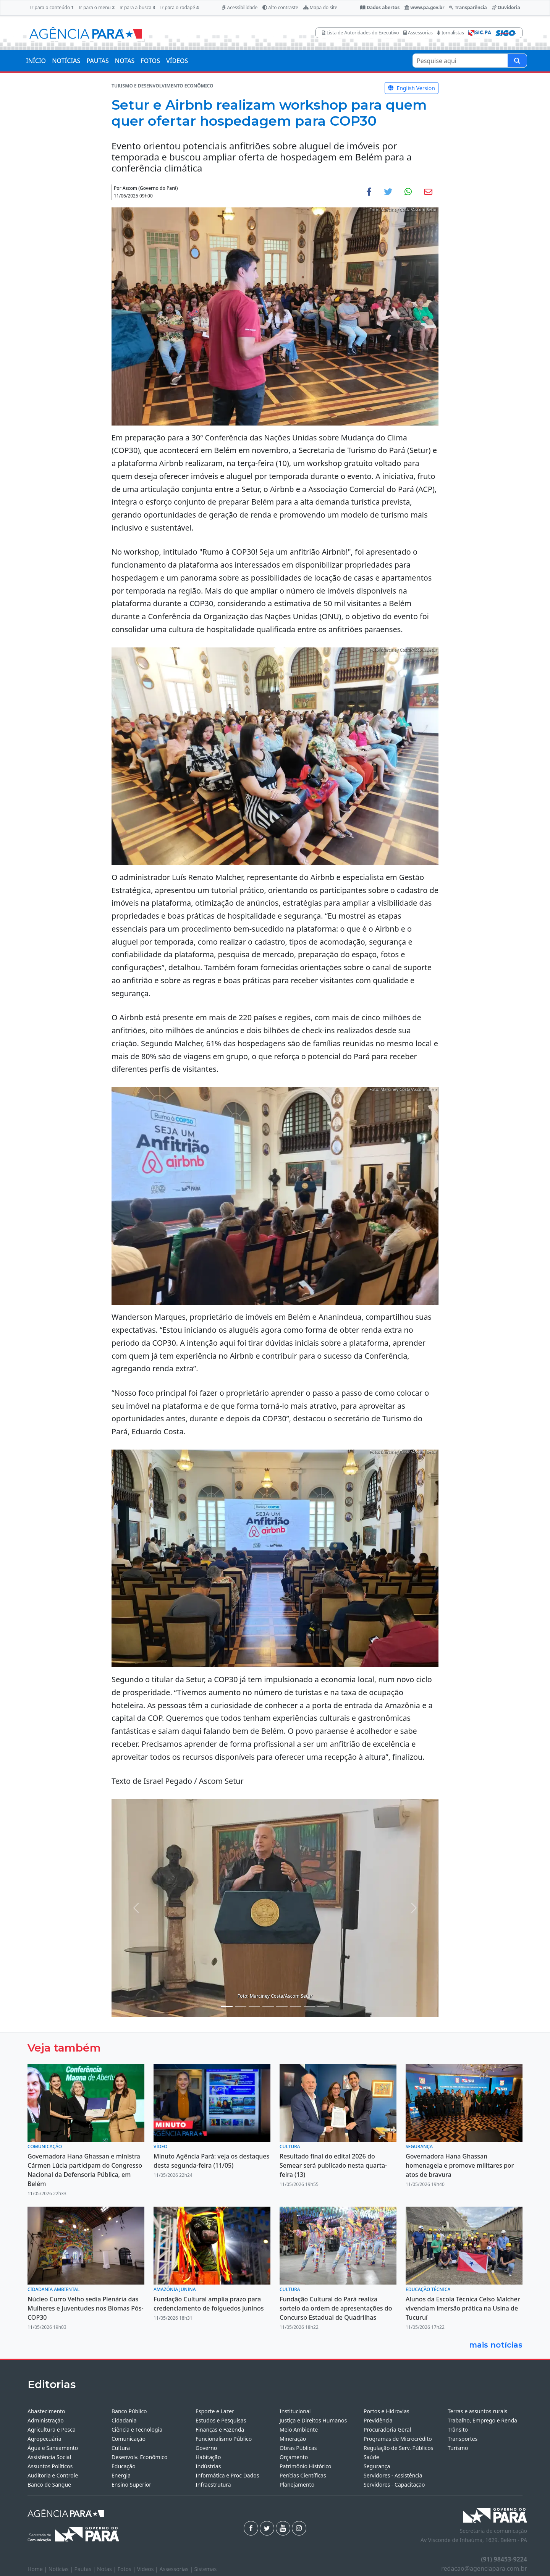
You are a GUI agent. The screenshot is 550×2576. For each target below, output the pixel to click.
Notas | (107, 2569)
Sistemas (205, 2569)
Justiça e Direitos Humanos (313, 2420)
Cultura (121, 2447)
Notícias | (61, 2569)
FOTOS (150, 61)
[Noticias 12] (323, 2006)
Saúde (371, 2457)
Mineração (293, 2438)
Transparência (468, 7)
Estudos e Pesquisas (221, 2420)
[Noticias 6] (254, 2006)
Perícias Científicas (303, 2475)
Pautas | (85, 2569)
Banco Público (129, 2411)
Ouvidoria (506, 7)
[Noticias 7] (268, 2006)
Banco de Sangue (49, 2484)
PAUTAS (97, 61)
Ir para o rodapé (179, 7)
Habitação (208, 2457)
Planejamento (297, 2484)
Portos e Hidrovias (386, 2411)
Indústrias (208, 2466)
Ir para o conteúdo (52, 7)
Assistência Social (49, 2457)
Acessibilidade (239, 7)
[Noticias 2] (227, 2006)
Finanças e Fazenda (220, 2429)
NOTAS (125, 61)
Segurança (377, 2466)
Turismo (458, 2447)
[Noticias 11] (309, 2006)
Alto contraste (280, 7)
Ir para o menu (97, 7)
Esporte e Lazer (215, 2411)
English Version (411, 88)
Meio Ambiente (299, 2429)
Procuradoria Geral (387, 2429)
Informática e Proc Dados (227, 2475)
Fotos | (127, 2569)
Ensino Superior (131, 2484)
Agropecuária (44, 2438)
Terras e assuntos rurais (477, 2411)
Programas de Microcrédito (398, 2438)
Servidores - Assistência (393, 2475)
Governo (206, 2447)
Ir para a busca (137, 7)
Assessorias (418, 32)
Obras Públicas (298, 2447)
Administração (46, 2420)
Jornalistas (450, 32)
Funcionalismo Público (224, 2438)
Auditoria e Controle (53, 2475)
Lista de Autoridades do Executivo (360, 32)
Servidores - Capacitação (394, 2484)
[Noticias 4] (240, 2006)
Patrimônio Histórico (306, 2466)
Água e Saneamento (53, 2447)
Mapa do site (320, 7)
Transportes (462, 2438)
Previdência (378, 2420)
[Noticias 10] (295, 2006)
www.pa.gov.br (424, 7)
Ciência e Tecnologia (137, 2429)
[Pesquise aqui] (517, 60)
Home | (38, 2569)
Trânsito (458, 2429)
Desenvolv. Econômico (140, 2457)
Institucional (295, 2411)
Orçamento (294, 2457)
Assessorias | (176, 2569)
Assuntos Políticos (50, 2466)
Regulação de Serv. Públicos (398, 2447)
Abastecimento (46, 2411)
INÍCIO (36, 61)
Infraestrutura (213, 2484)
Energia (121, 2475)
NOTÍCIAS (66, 61)
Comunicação (129, 2438)
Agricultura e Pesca (52, 2429)
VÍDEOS (177, 61)
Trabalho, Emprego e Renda (482, 2420)
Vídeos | (148, 2569)
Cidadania (124, 2420)
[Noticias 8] (282, 2006)
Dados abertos (380, 7)
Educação (124, 2466)
